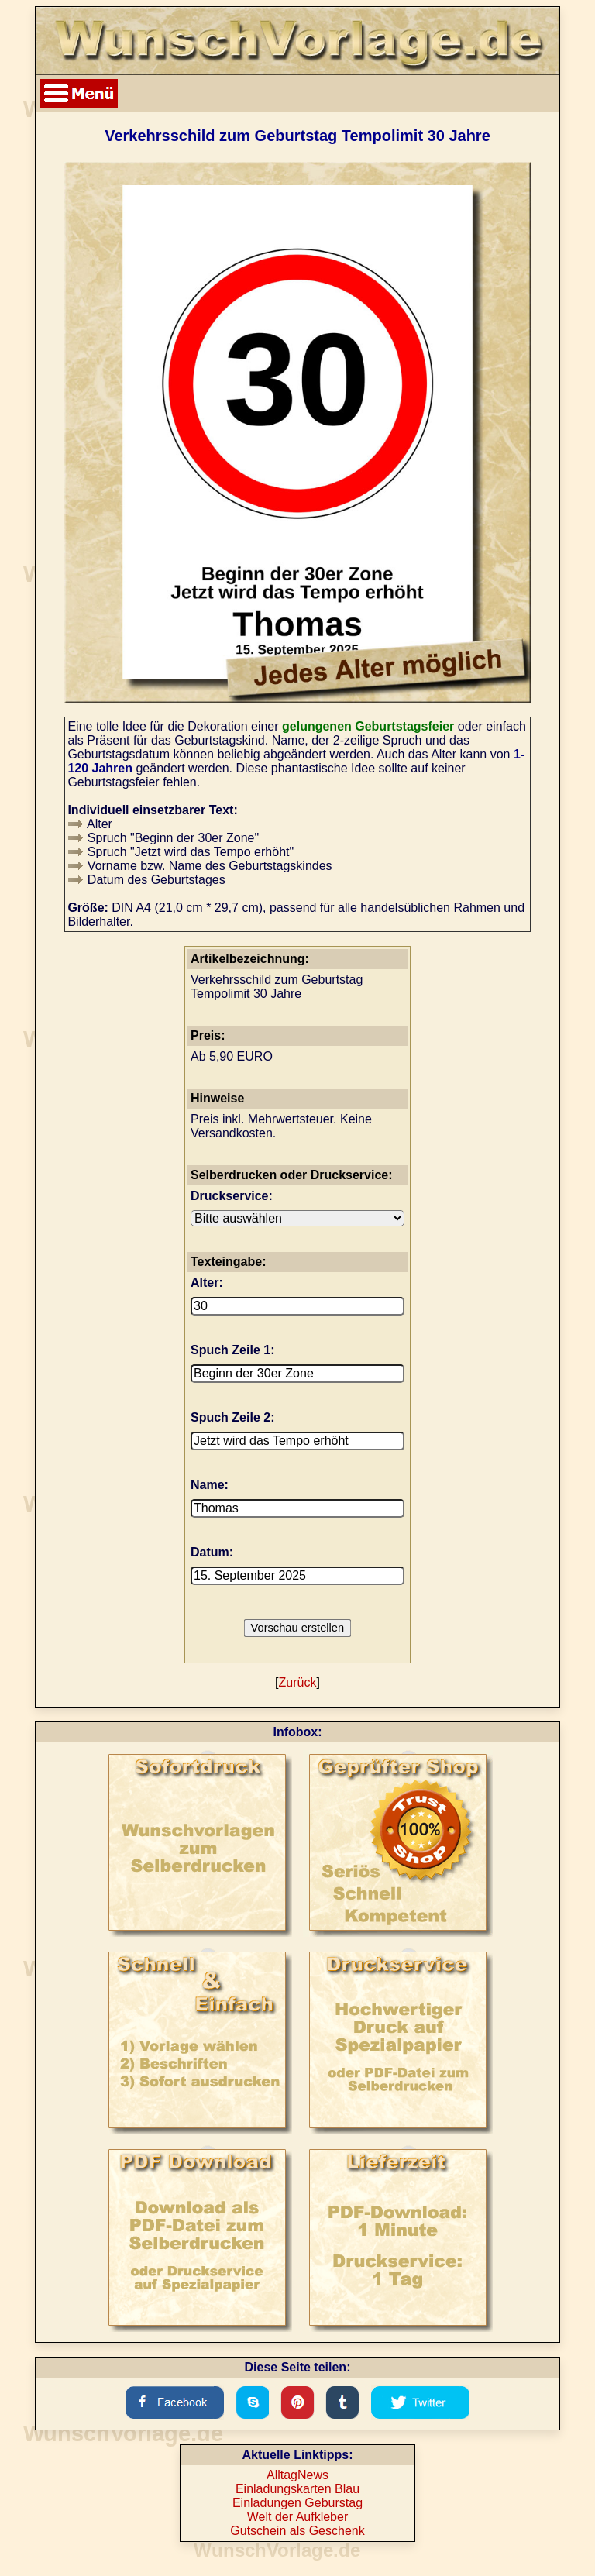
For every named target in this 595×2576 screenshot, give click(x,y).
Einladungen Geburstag (297, 2502)
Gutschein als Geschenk (297, 2530)
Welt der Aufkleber (297, 2516)
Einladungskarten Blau (297, 2488)
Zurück (298, 1682)
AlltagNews (297, 2474)
